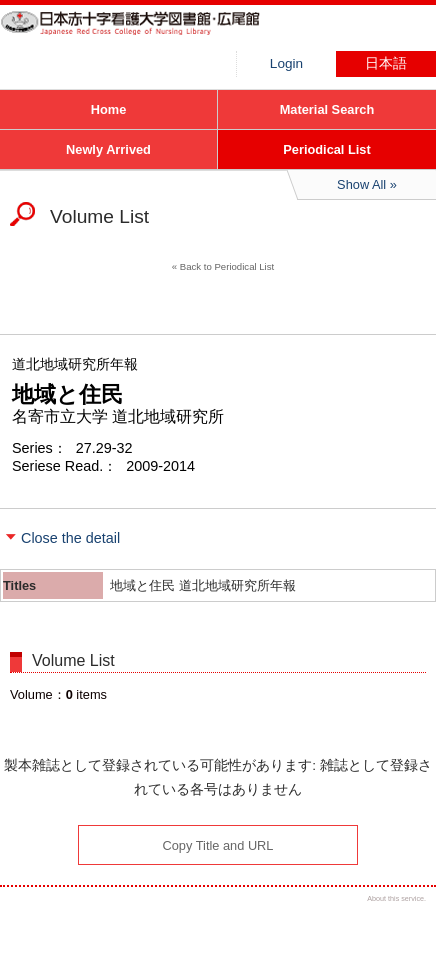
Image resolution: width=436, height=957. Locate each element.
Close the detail (70, 538)
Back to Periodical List (227, 266)
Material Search (327, 109)
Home (109, 109)
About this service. (396, 898)
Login (286, 63)
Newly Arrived (108, 149)
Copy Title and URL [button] (218, 845)
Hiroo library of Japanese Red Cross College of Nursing (150, 35)
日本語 (386, 63)
